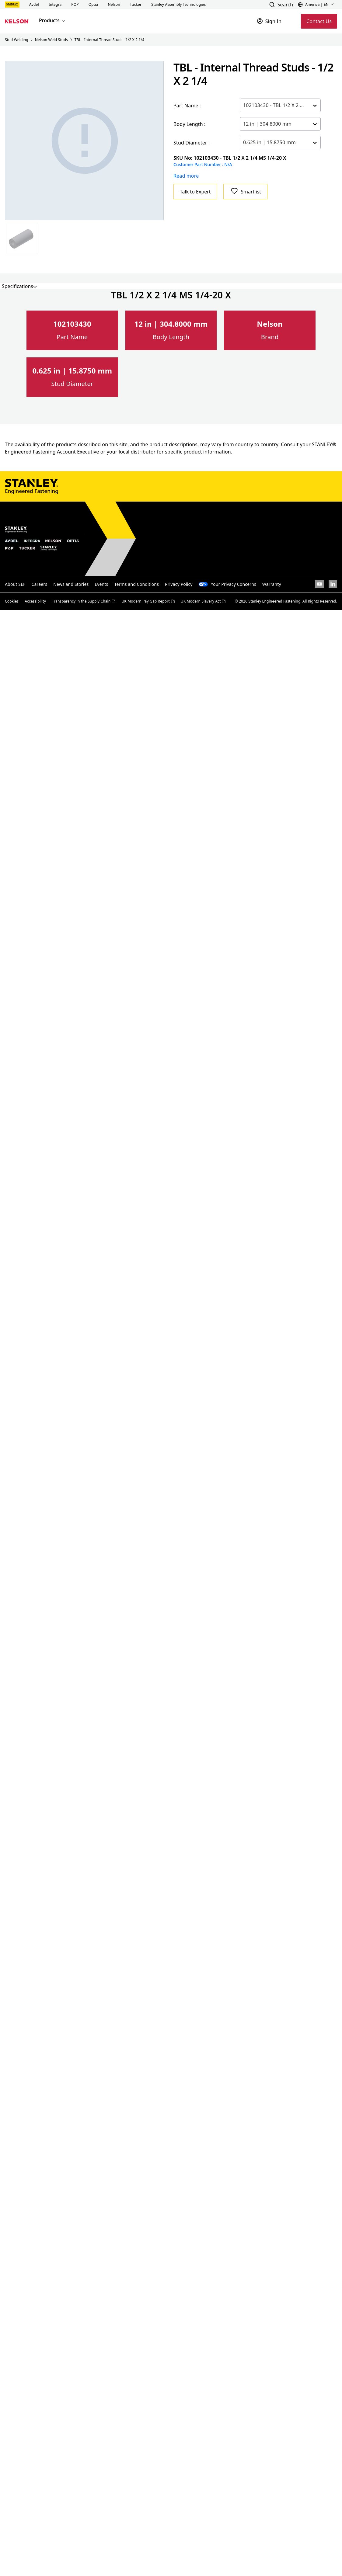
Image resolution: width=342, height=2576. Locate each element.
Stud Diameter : (191, 142)
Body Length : (189, 124)
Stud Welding (16, 39)
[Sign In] (269, 21)
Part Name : (187, 105)
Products (52, 20)
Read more (186, 175)
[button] (34, 4)
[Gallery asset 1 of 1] (84, 140)
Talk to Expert (195, 191)
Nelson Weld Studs (51, 39)
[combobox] (243, 105)
